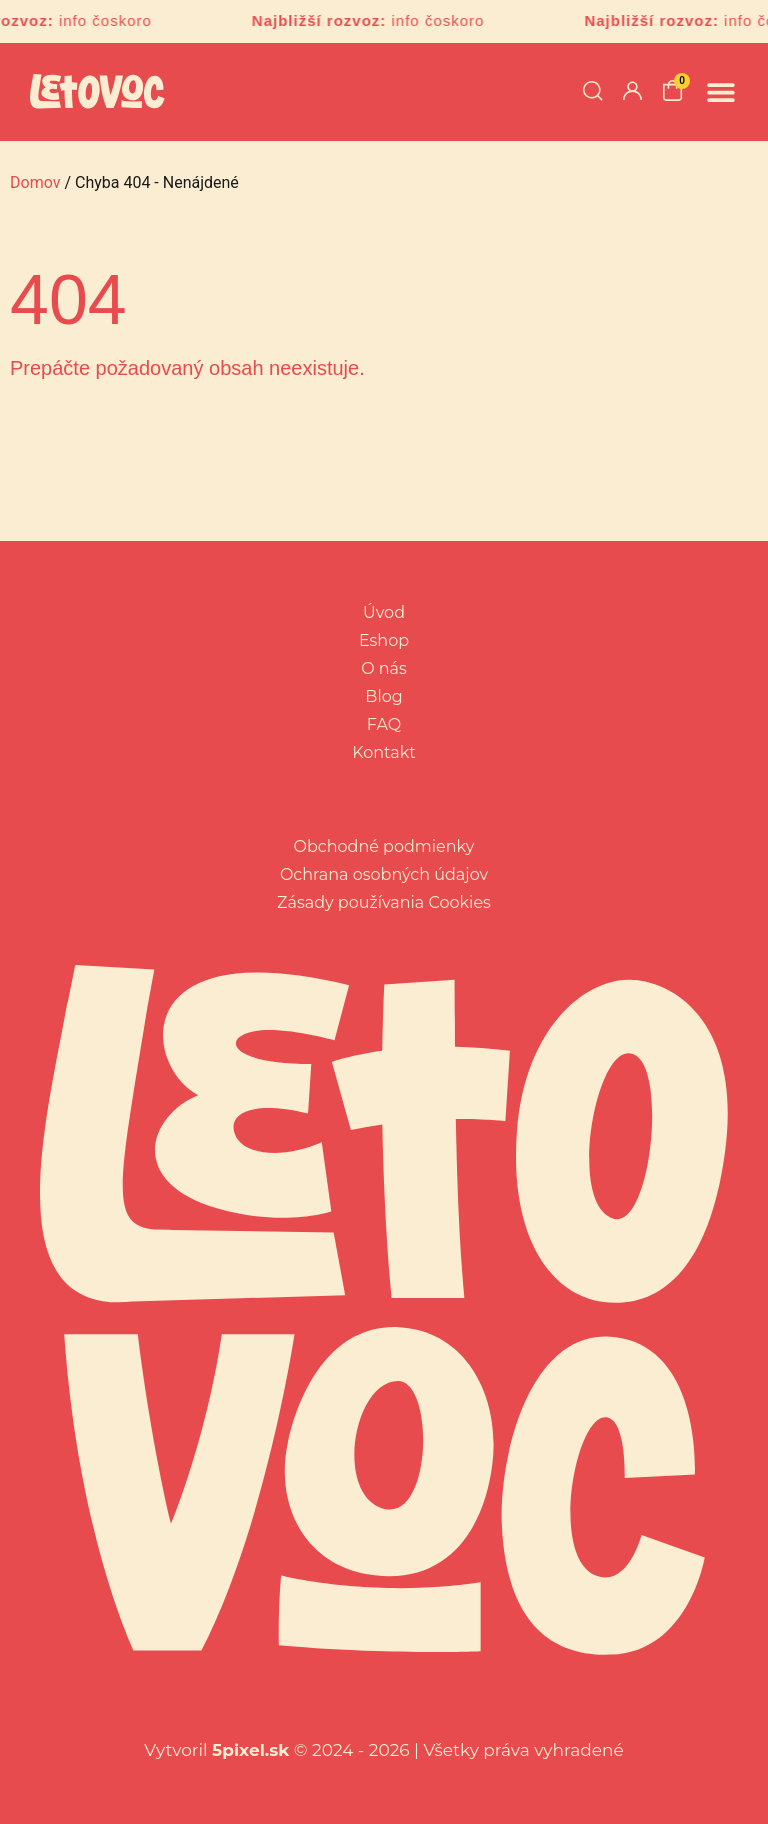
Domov (35, 182)
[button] (720, 91)
